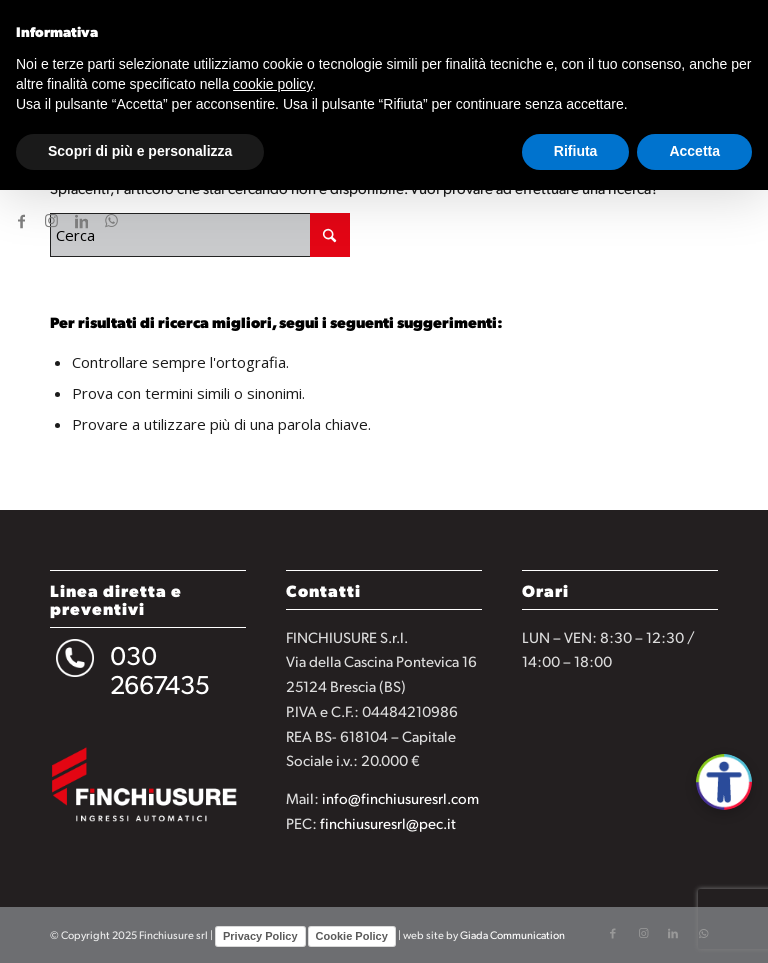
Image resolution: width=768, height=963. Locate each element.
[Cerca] (200, 235)
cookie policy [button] (272, 84)
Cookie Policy (352, 936)
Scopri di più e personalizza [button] (140, 151)
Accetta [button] (694, 151)
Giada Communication (512, 935)
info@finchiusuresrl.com (400, 797)
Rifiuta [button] (576, 151)
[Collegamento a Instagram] (51, 220)
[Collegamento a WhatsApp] (111, 220)
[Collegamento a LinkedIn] (81, 220)
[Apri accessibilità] (724, 782)
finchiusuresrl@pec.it (388, 822)
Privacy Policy (260, 936)
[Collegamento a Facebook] (21, 220)
